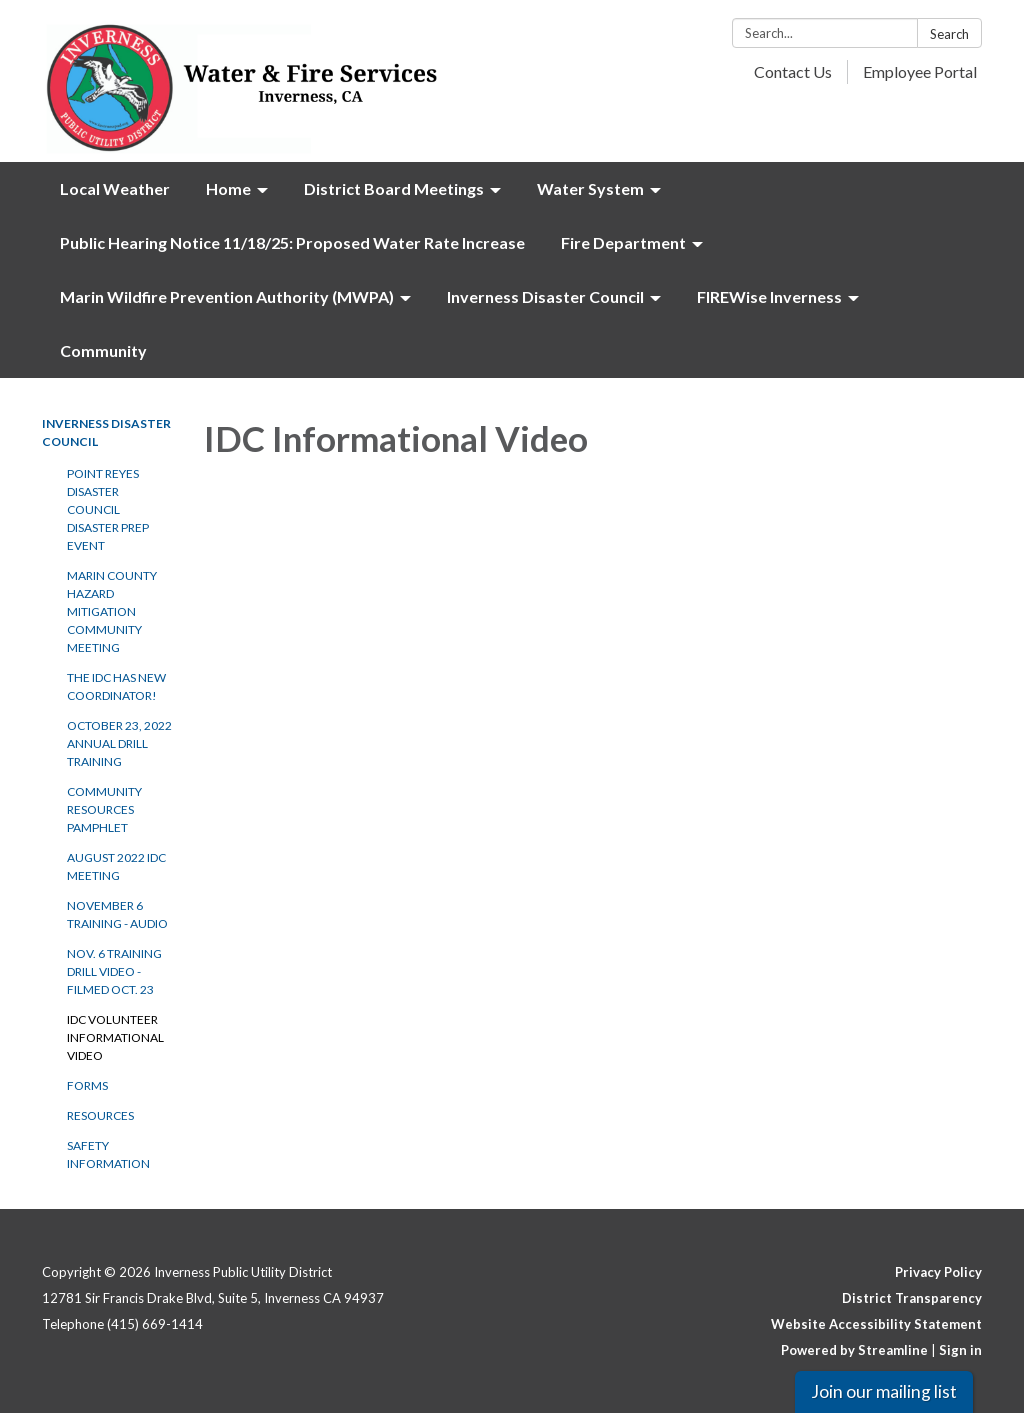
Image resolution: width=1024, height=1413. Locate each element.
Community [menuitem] (103, 350)
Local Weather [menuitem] (115, 188)
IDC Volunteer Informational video (115, 1037)
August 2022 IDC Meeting (116, 866)
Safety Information (108, 1154)
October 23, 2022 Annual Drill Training (119, 743)
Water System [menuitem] (590, 188)
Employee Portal (920, 71)
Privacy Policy (938, 1272)
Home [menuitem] (228, 188)
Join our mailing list (884, 1391)
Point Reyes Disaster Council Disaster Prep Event (108, 509)
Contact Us (793, 71)
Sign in (960, 1350)
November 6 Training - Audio (117, 914)
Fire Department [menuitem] (623, 242)
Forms (87, 1085)
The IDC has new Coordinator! (116, 686)
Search (949, 34)
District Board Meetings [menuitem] (394, 188)
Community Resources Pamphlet (104, 809)
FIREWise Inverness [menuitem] (769, 296)
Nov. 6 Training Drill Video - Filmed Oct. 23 (114, 971)
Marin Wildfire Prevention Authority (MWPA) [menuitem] (227, 296)
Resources (100, 1115)
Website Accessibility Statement (876, 1324)
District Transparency (912, 1298)
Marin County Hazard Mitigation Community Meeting (112, 611)
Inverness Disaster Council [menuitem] (545, 296)
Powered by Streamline (854, 1350)
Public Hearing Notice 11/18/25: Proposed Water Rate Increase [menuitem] (292, 242)
